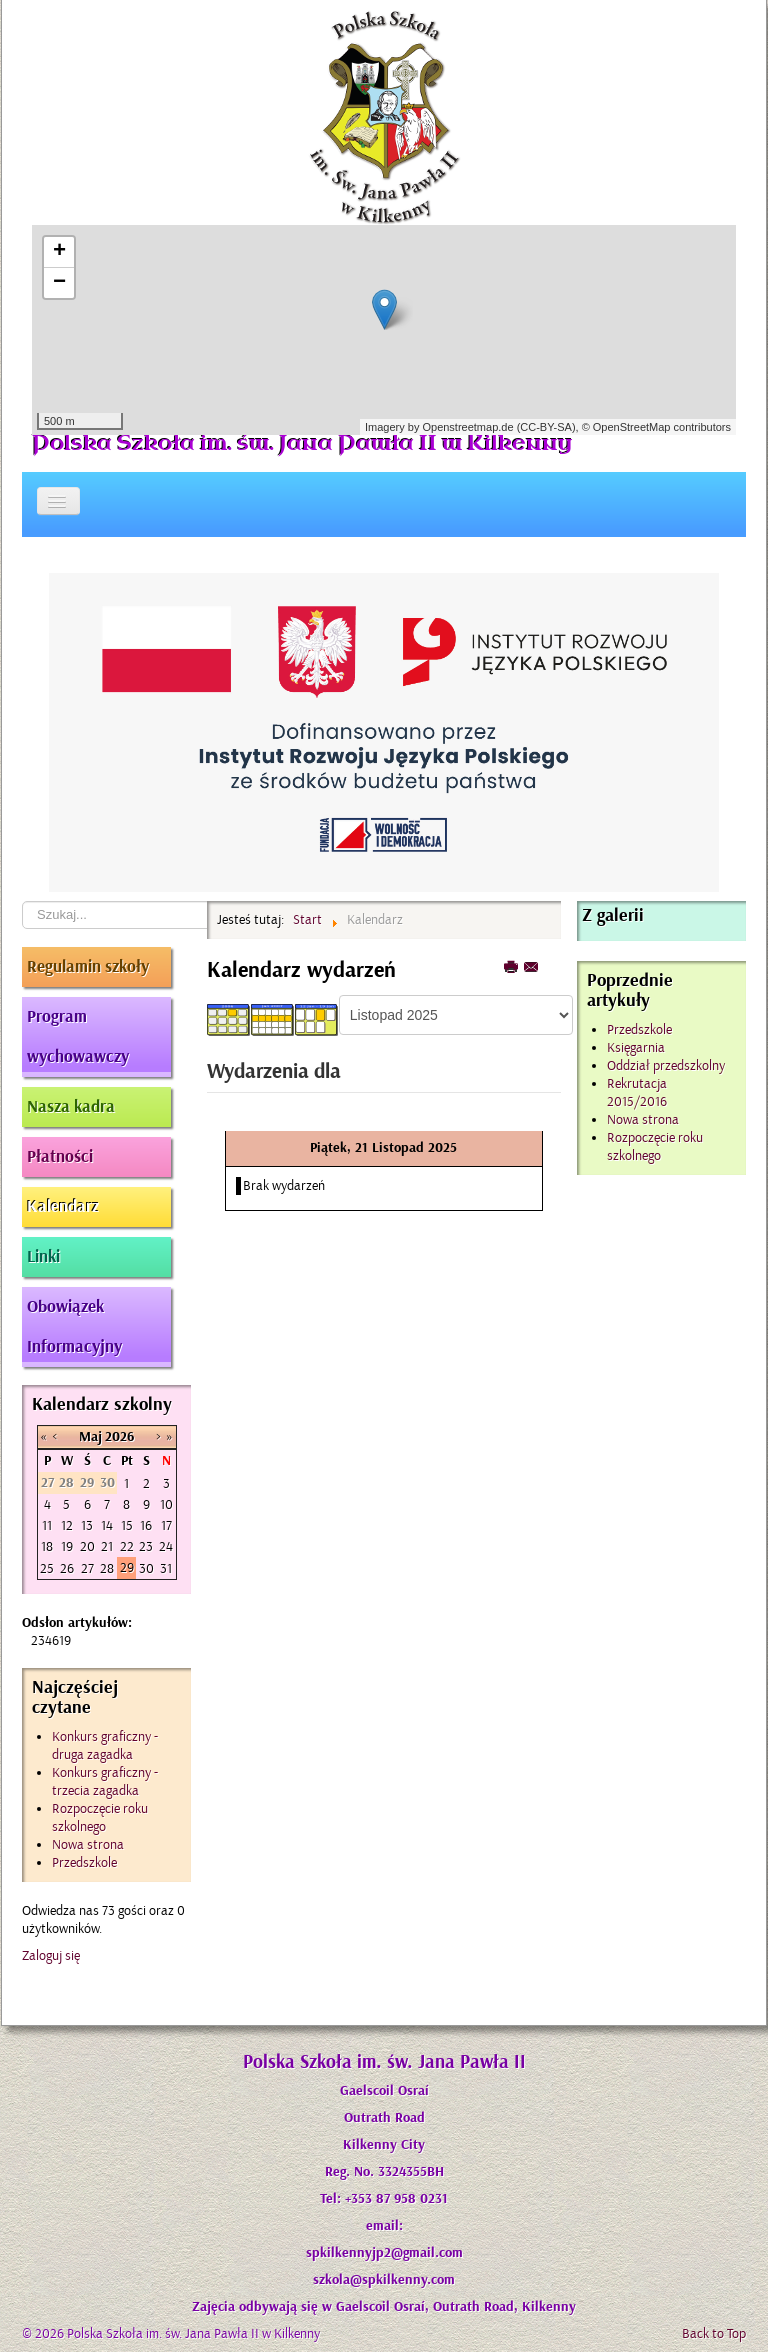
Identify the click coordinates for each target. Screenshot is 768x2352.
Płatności (60, 1157)
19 (67, 1546)
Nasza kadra (71, 1107)
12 (67, 1525)
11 (47, 1525)
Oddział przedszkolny (666, 1065)
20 (87, 1546)
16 (146, 1525)
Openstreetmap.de (467, 427)
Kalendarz (63, 1207)
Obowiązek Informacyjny (74, 1327)
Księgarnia (636, 1047)
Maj (90, 1437)
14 (107, 1525)
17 (166, 1525)
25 (47, 1568)
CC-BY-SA (546, 427)
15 (127, 1525)
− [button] (59, 283)
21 (107, 1546)
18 (47, 1546)
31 (166, 1568)
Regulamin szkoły (88, 967)
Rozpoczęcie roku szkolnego (655, 1146)
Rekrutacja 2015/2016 (637, 1092)
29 (127, 1567)
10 (166, 1504)
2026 (119, 1437)
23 (146, 1546)
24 (166, 1546)
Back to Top (714, 2333)
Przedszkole (639, 1029)
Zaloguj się (51, 1955)
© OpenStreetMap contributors (656, 427)
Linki (43, 1257)
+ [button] (59, 252)
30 (146, 1568)
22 (127, 1546)
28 (107, 1568)
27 (87, 1568)
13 (87, 1525)
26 (67, 1568)
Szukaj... (22, 901)
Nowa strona (643, 1119)
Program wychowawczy (78, 1037)
